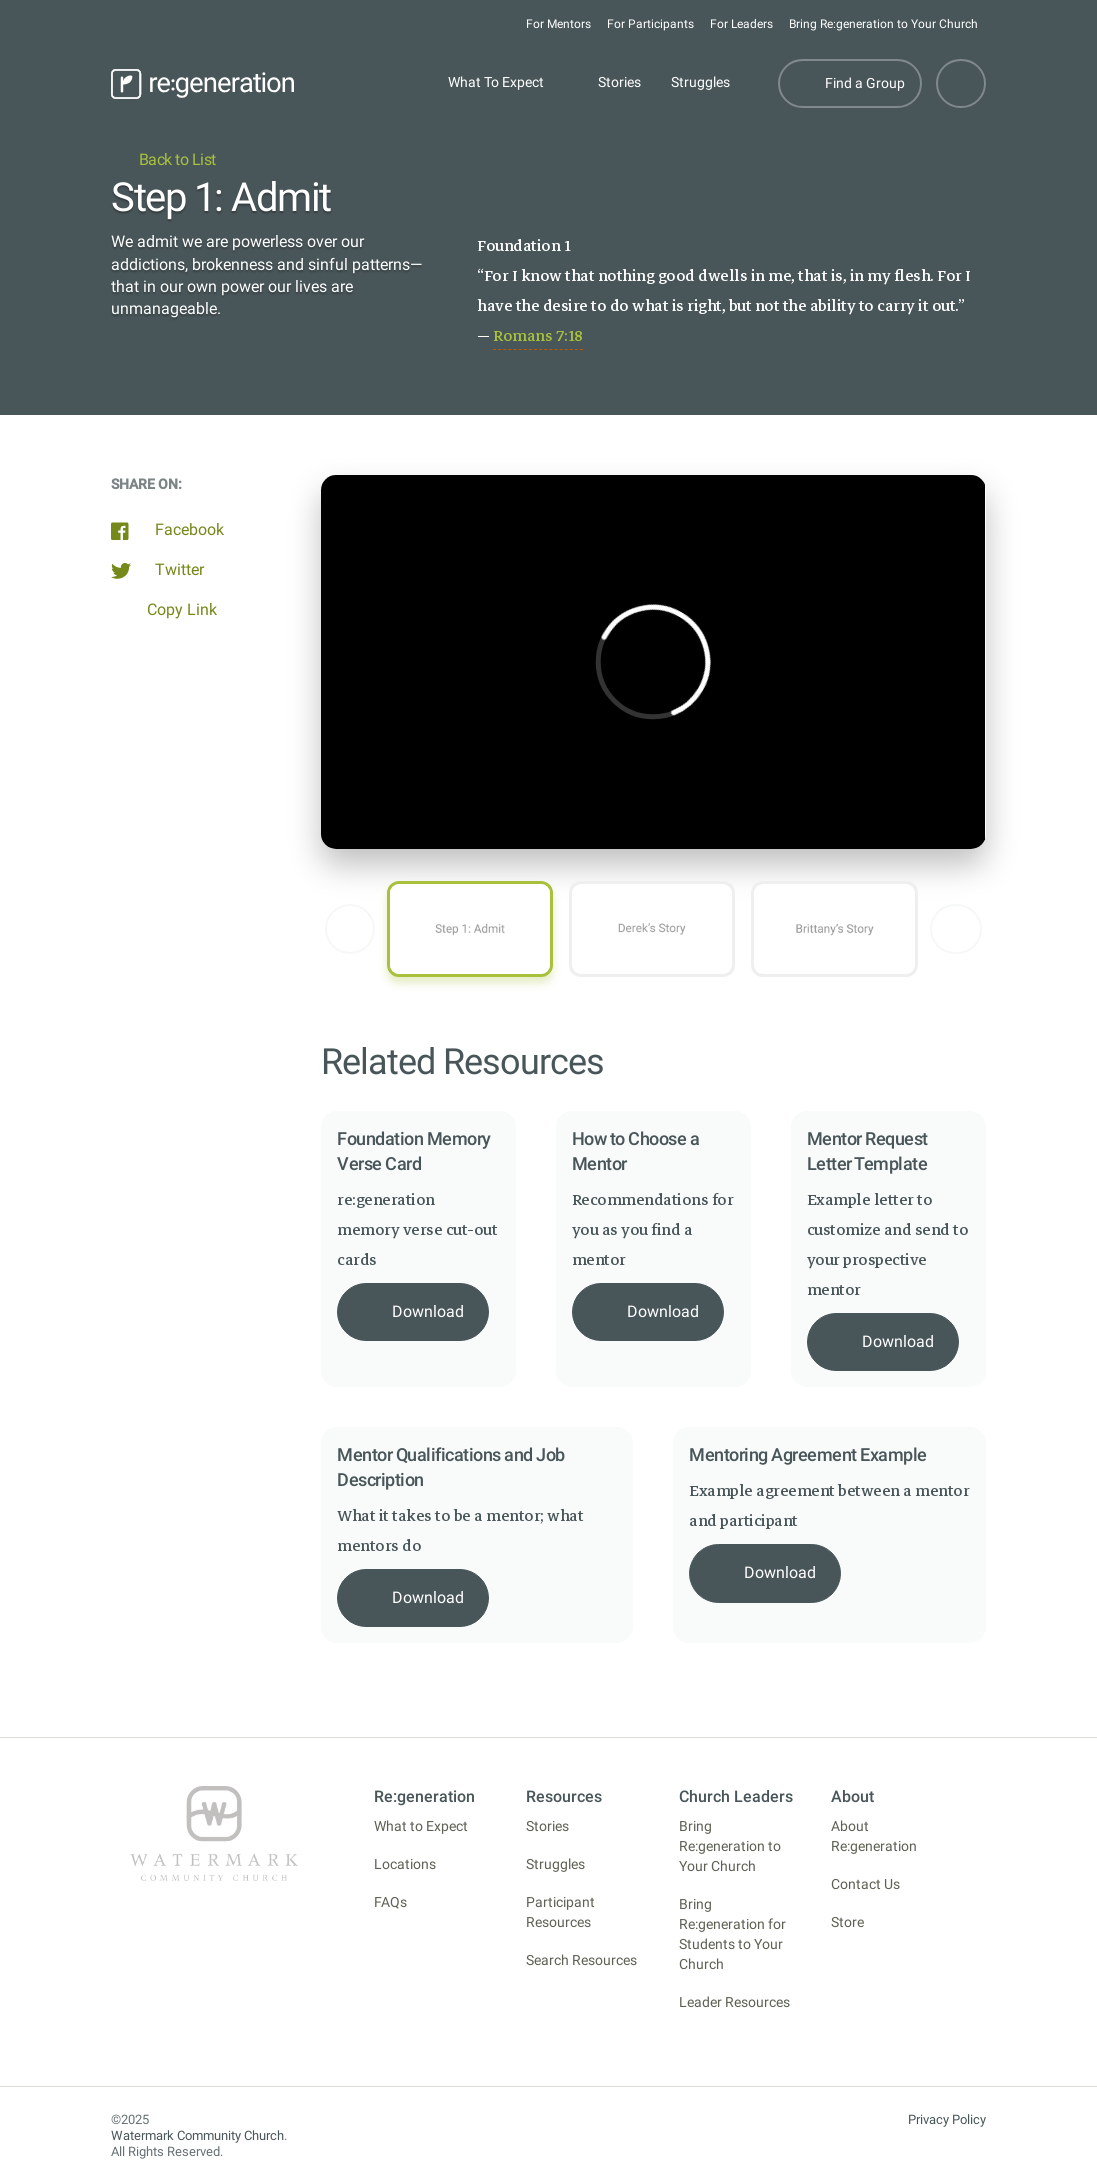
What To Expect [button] (496, 82)
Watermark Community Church (197, 2135)
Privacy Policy (947, 2119)
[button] (350, 929)
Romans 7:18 (538, 336)
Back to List (163, 159)
